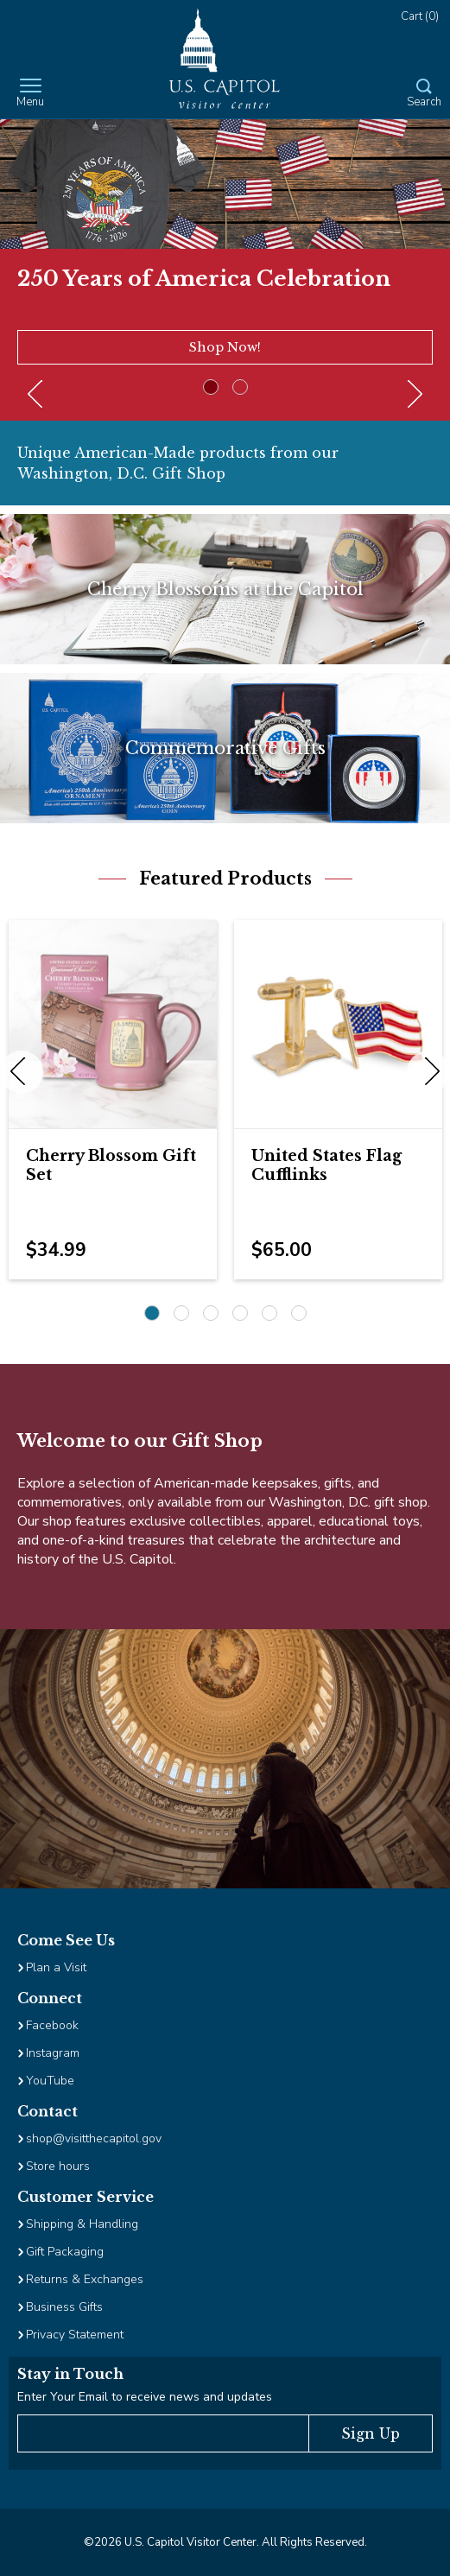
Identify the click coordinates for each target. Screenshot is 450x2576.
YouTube (50, 2080)
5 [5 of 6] (269, 1313)
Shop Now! (225, 347)
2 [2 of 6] (181, 1313)
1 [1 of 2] (211, 387)
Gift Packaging (65, 2251)
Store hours (58, 2166)
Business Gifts (64, 2307)
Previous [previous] (21, 1072)
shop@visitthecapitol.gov (94, 2138)
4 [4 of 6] (240, 1313)
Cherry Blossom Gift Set (111, 1165)
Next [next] (428, 1072)
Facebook (52, 2025)
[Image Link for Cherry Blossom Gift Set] (113, 1024)
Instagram (52, 2053)
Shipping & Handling (82, 2224)
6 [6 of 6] (299, 1313)
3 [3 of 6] (211, 1313)
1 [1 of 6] (152, 1313)
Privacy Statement (76, 2334)
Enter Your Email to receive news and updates (144, 2397)
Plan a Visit (56, 1967)
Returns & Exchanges (84, 2279)
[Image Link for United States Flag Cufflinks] (338, 1024)
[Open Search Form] (424, 94)
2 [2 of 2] (240, 387)
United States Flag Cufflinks (326, 1165)
